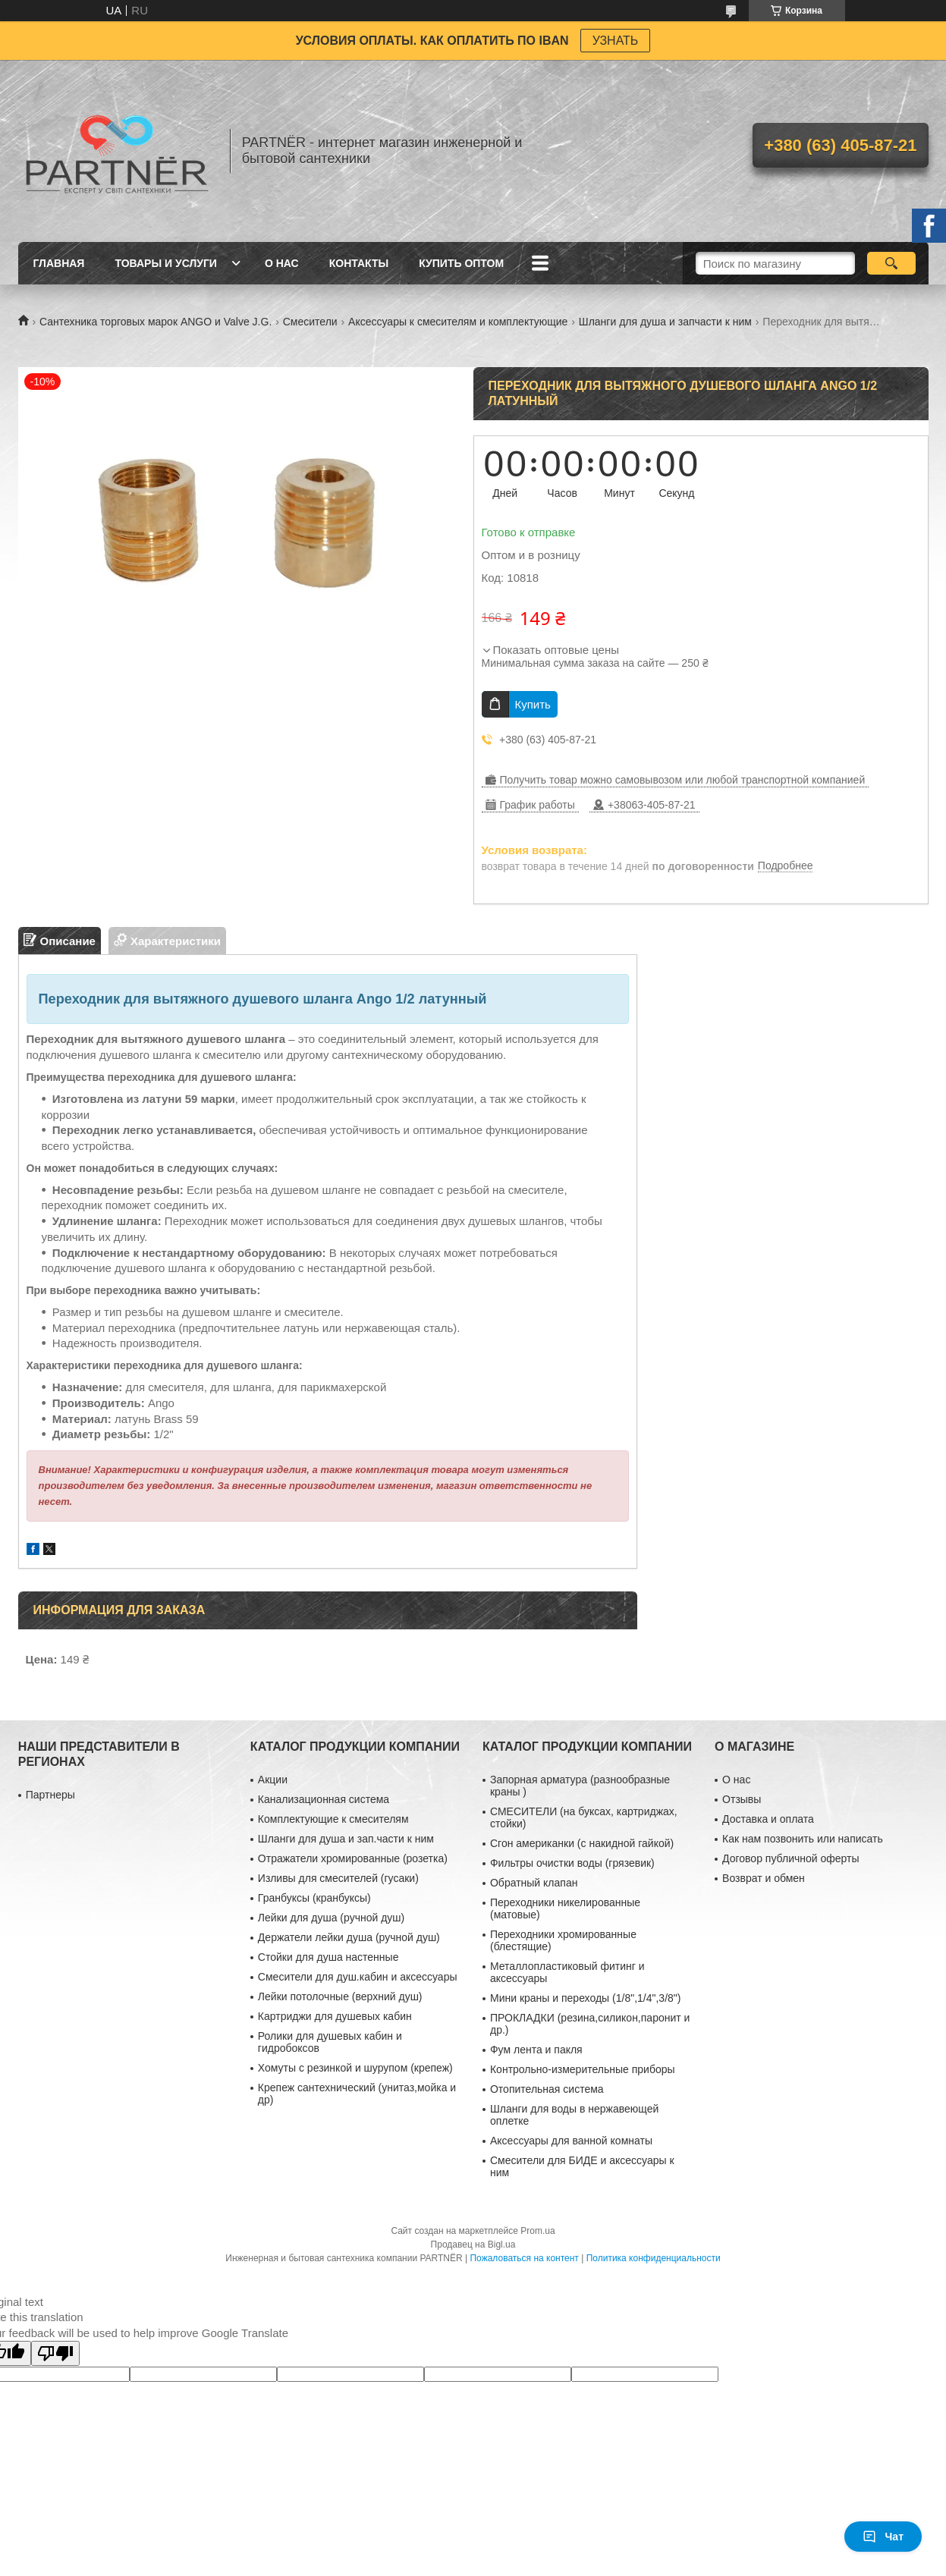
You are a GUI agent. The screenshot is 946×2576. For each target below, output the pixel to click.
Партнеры (50, 1795)
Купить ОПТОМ (461, 263)
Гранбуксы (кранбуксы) (314, 1898)
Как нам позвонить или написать (802, 1839)
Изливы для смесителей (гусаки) (338, 1878)
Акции (273, 1779)
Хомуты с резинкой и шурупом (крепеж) (355, 2068)
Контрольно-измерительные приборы (582, 2069)
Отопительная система (547, 2089)
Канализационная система (323, 1799)
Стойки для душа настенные (328, 1957)
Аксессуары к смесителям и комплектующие (457, 322)
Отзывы (741, 1799)
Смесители (310, 322)
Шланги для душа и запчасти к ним (665, 322)
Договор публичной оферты (790, 1858)
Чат (883, 2536)
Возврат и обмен (763, 1878)
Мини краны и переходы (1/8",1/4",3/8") (585, 1998)
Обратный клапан (533, 1883)
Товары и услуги (166, 263)
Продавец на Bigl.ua (473, 2244)
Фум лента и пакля (536, 2050)
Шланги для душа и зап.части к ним (346, 1839)
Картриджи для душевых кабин (335, 2016)
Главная (59, 263)
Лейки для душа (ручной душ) (331, 1918)
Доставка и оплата (768, 1819)
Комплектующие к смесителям (333, 1819)
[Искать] (891, 263)
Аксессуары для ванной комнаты (571, 2141)
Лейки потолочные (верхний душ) (340, 1996)
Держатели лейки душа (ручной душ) (349, 1937)
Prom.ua (537, 2231)
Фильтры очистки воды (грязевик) (572, 1863)
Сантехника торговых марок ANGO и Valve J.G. (155, 322)
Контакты (358, 263)
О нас (282, 263)
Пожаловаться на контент (524, 2258)
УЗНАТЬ (615, 40)
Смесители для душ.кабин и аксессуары (357, 1977)
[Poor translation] (55, 2353)
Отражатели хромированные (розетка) (353, 1858)
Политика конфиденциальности (653, 2258)
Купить (533, 704)
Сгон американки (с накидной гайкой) (582, 1843)
